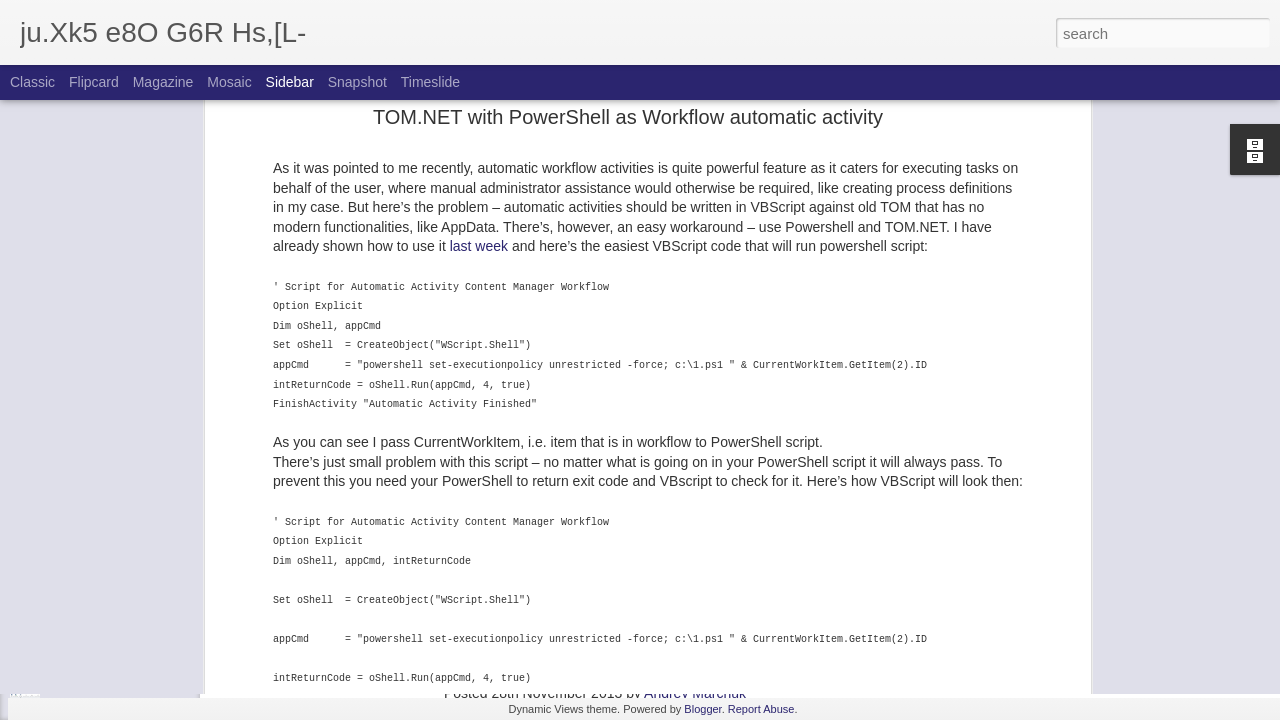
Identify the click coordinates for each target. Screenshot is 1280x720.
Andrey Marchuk (695, 693)
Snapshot (357, 82)
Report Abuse (761, 709)
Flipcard (94, 82)
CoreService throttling (106, 437)
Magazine (163, 82)
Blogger (702, 709)
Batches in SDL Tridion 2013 (125, 572)
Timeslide (430, 82)
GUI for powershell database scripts (144, 347)
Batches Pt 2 (83, 527)
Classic (32, 82)
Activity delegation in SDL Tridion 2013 (151, 662)
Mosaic (229, 82)
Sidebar (290, 82)
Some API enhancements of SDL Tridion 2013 (171, 617)
